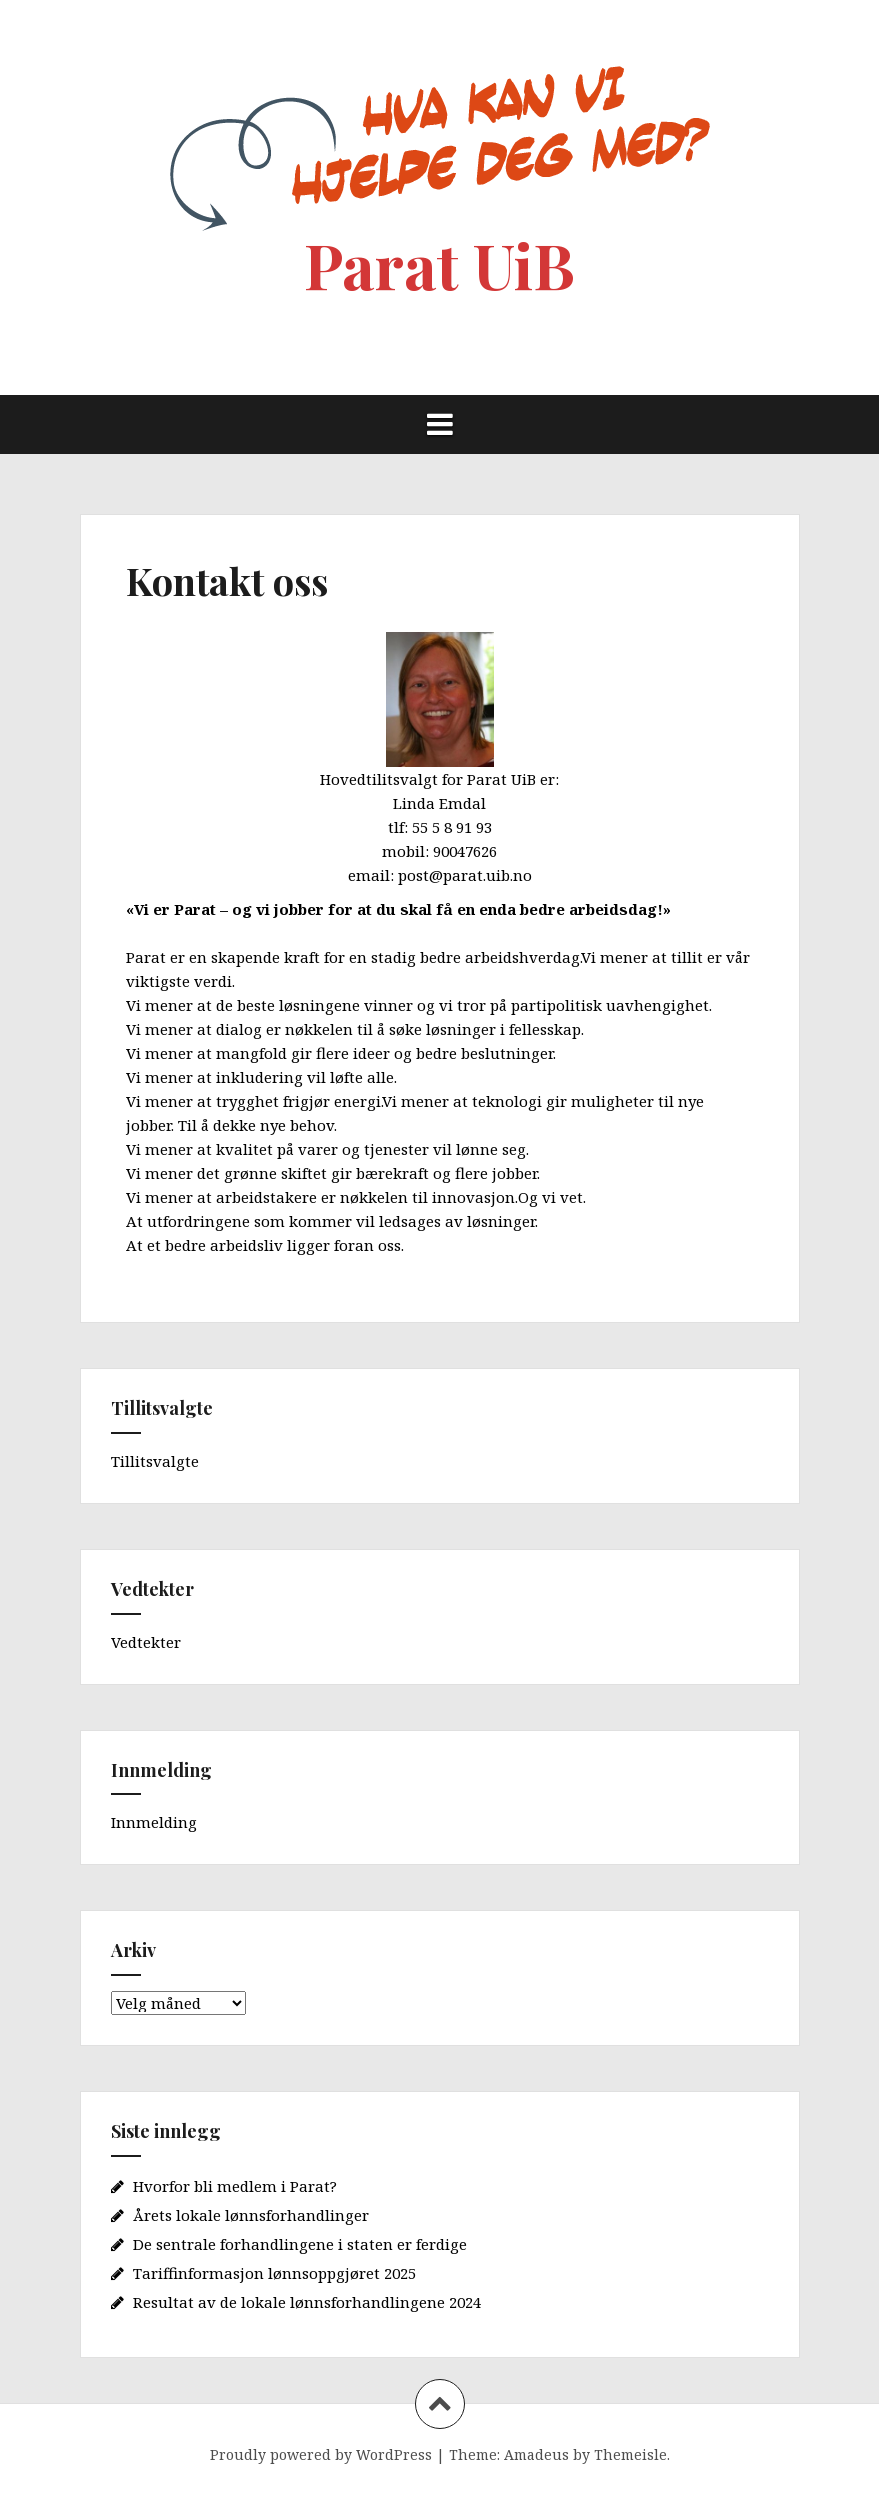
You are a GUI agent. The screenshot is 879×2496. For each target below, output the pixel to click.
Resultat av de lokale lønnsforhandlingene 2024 (307, 2302)
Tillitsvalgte (155, 1461)
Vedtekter (146, 1642)
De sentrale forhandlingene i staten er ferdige (300, 2244)
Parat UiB (439, 264)
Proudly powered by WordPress (321, 2454)
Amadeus (536, 2454)
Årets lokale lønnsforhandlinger (251, 2215)
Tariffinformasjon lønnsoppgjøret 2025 (274, 2273)
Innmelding (154, 1822)
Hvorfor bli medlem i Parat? (235, 2186)
